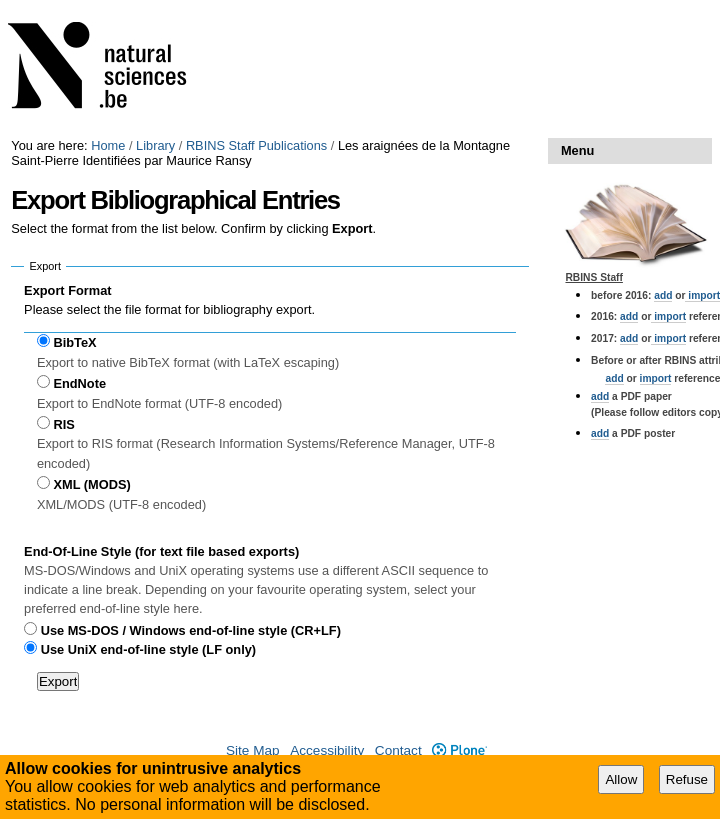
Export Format (67, 290)
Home (108, 145)
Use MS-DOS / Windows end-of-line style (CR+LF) (191, 630)
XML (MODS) (91, 484)
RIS (63, 424)
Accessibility (327, 750)
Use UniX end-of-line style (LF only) (148, 649)
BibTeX (74, 342)
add (663, 295)
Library (155, 145)
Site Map (253, 750)
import (668, 316)
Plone (459, 750)
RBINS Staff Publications (256, 145)
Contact (398, 750)
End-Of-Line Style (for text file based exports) (161, 551)
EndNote (79, 383)
